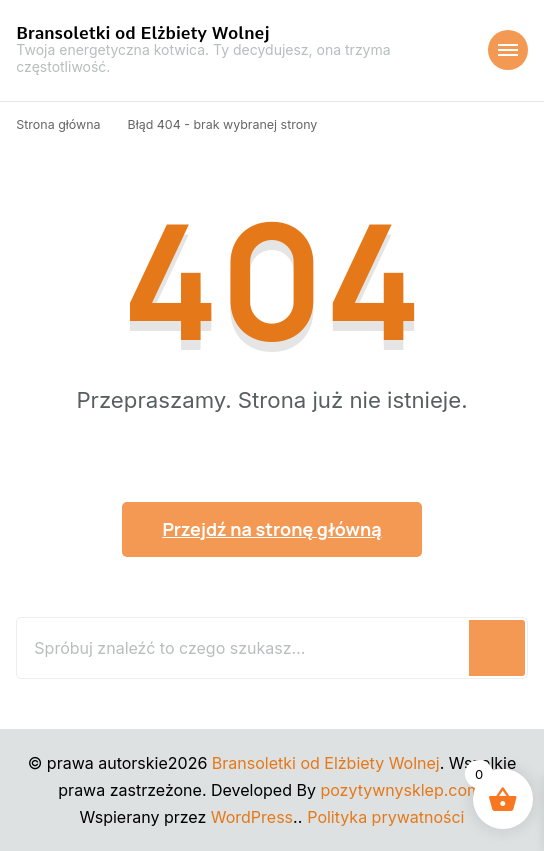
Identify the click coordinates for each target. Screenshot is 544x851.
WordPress (252, 817)
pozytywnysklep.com (400, 790)
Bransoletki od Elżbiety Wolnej (142, 33)
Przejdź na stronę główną (271, 529)
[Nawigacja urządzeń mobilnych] (508, 50)
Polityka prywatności (385, 817)
